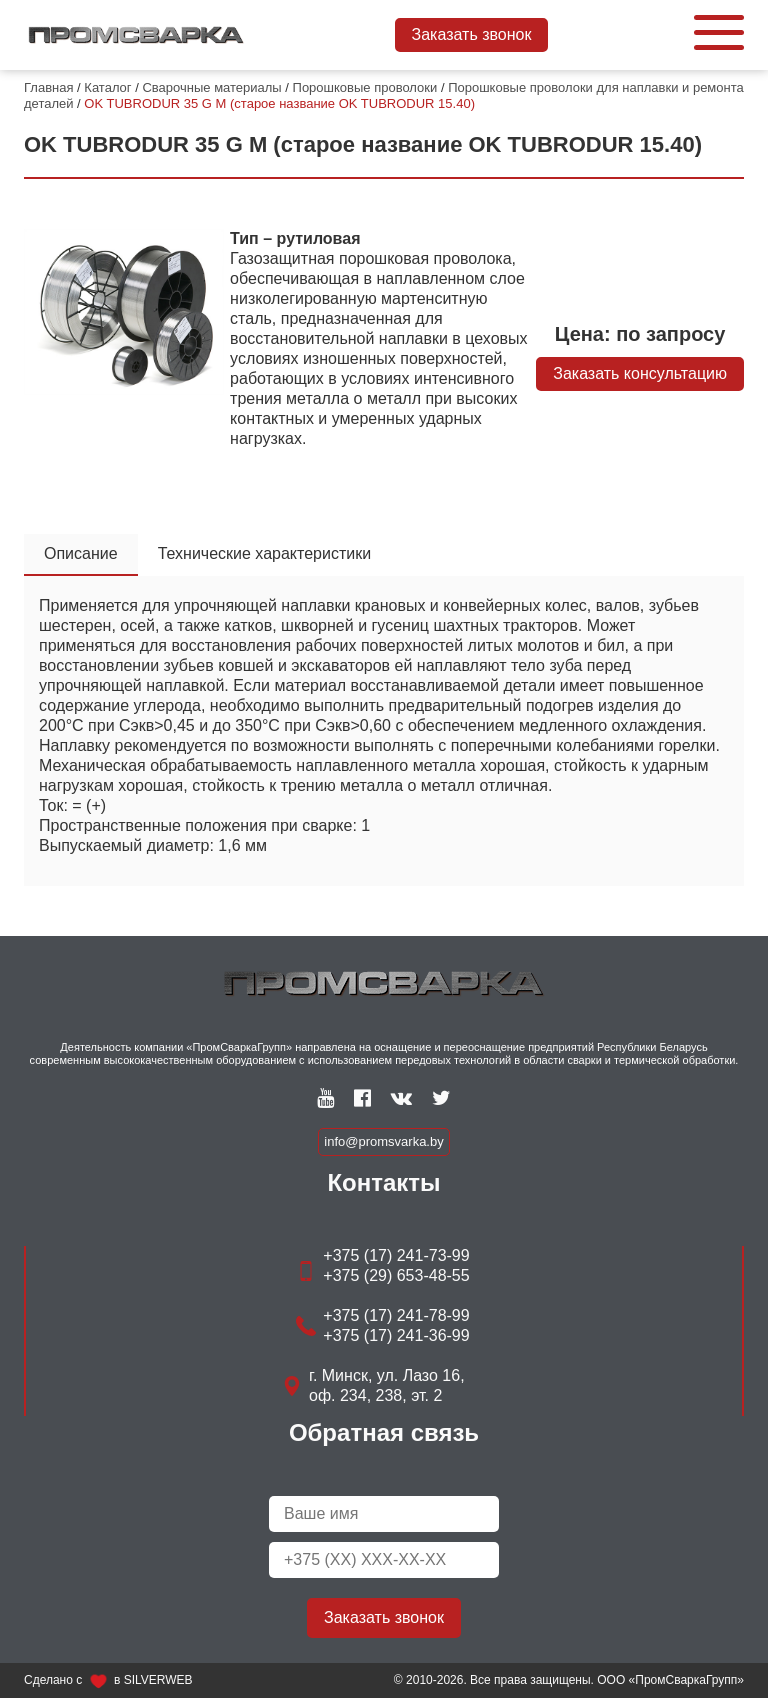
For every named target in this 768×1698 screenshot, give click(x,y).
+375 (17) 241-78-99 (396, 1315)
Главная (48, 87)
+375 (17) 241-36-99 (396, 1335)
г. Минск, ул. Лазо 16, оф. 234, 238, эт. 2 (387, 1385)
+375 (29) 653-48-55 (396, 1275)
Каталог (107, 87)
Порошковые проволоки (365, 87)
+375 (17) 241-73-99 (396, 1255)
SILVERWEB (158, 1680)
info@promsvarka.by (383, 1141)
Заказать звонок (472, 34)
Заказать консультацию (640, 373)
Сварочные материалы (211, 87)
